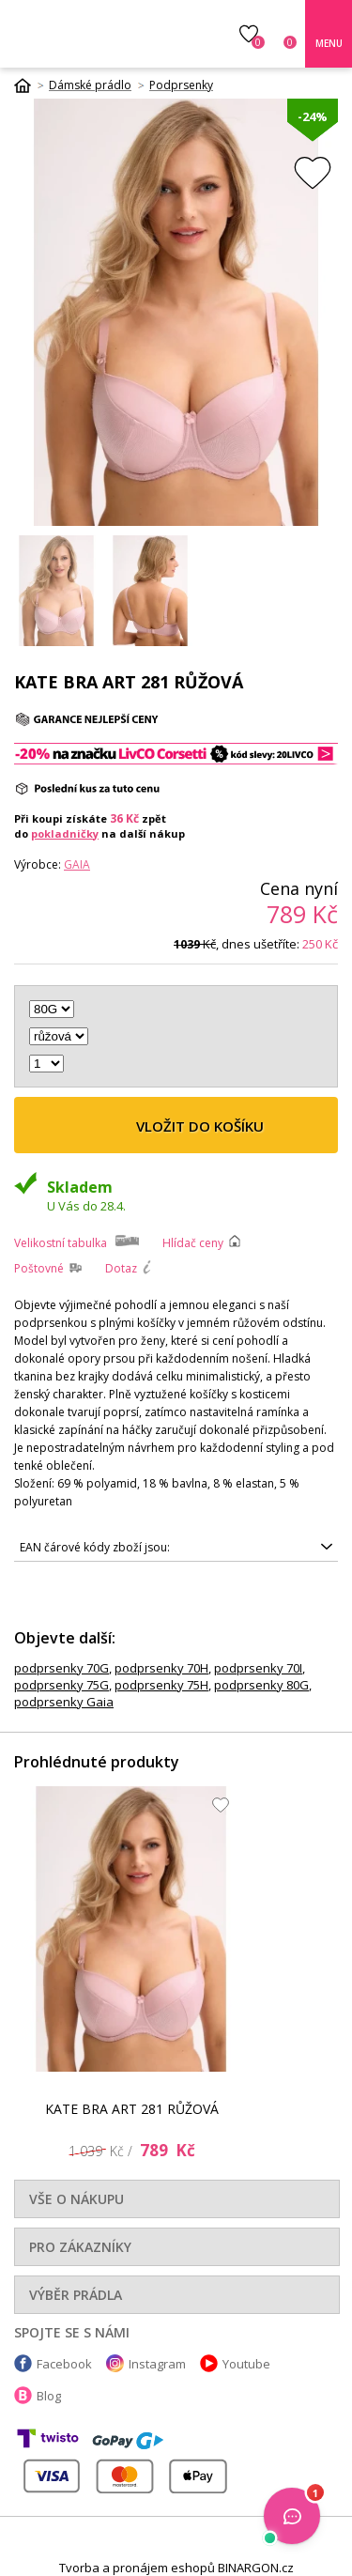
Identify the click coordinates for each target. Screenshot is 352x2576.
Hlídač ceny (192, 1243)
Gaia (77, 864)
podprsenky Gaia (64, 1701)
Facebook (64, 2363)
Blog (49, 2395)
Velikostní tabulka (60, 1243)
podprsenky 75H (161, 1684)
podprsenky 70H (161, 1667)
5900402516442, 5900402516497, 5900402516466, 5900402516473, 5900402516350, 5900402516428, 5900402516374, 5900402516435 (176, 1548)
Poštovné (39, 1268)
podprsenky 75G (61, 1684)
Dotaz (121, 1268)
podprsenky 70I (258, 1667)
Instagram (157, 2363)
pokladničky (65, 833)
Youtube (246, 2363)
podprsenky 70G (61, 1667)
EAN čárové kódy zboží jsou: (95, 1547)
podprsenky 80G (261, 1684)
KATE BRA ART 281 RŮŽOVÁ (132, 2109)
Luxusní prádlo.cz (101, 34)
